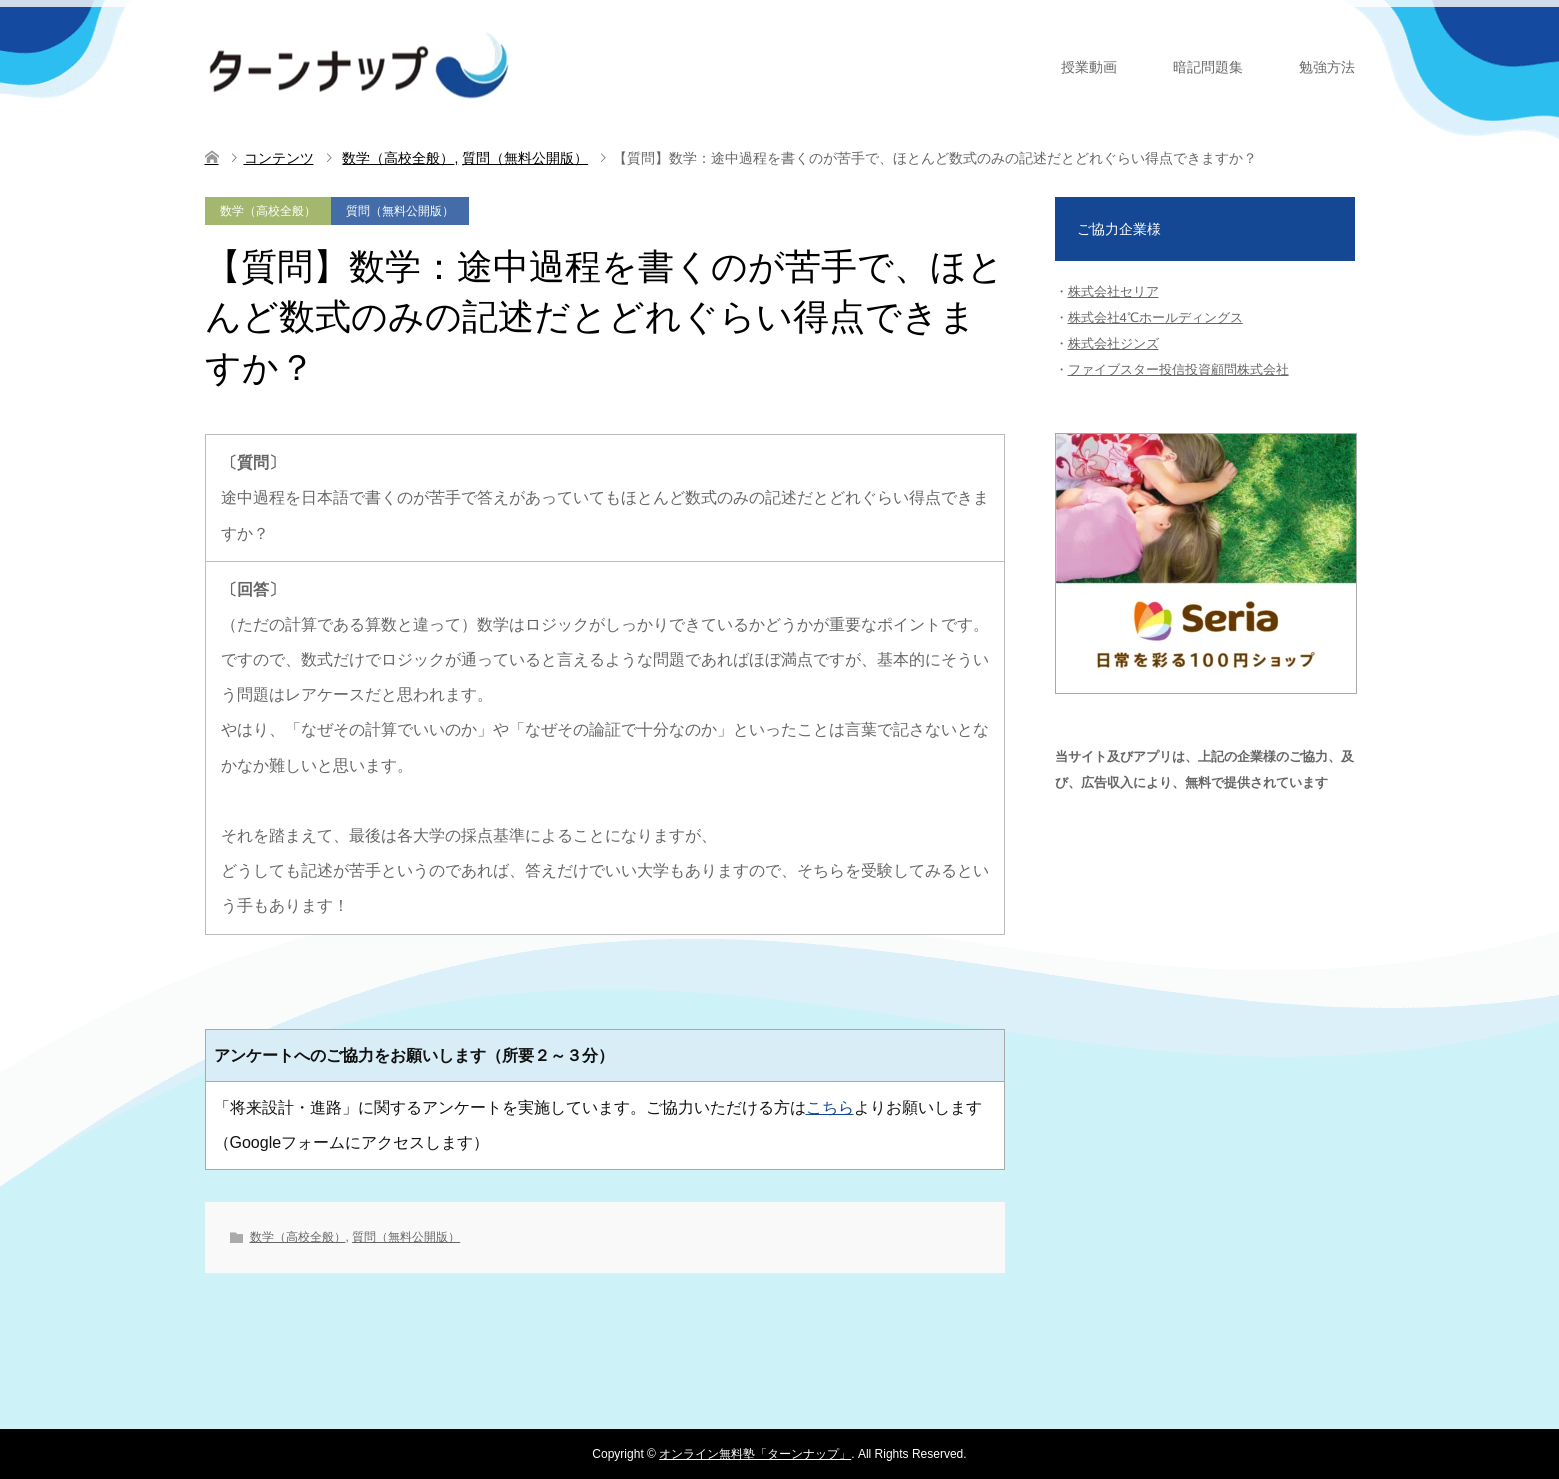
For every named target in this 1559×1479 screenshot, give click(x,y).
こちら (830, 1107)
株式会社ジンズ (1113, 343)
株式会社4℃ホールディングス (1155, 317)
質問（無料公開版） (400, 211)
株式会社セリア (1113, 291)
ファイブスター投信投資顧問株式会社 (1178, 369)
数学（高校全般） (268, 211)
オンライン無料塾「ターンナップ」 (755, 1454)
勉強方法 (1327, 67)
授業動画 (1089, 67)
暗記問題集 (1208, 67)
